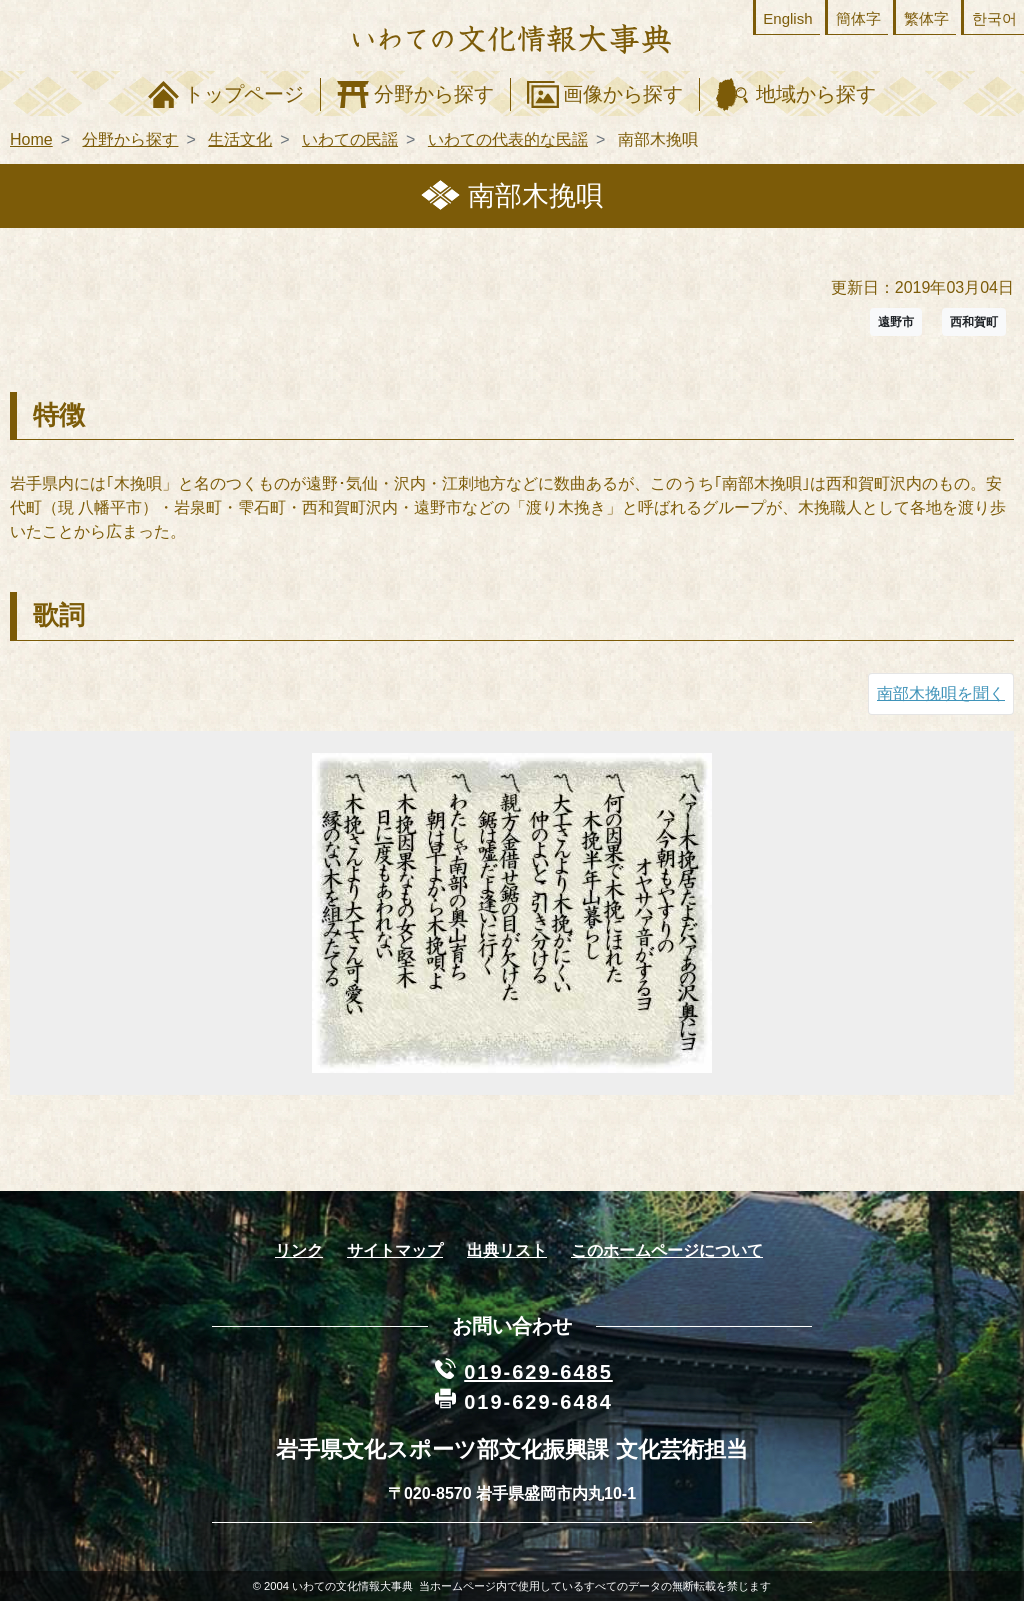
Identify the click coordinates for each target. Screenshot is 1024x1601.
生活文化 (240, 139)
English (787, 18)
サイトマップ (395, 1250)
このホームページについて (667, 1250)
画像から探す (623, 94)
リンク (299, 1250)
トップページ (244, 94)
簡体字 (858, 18)
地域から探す (816, 94)
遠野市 (896, 322)
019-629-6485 (538, 1372)
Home (31, 139)
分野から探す (434, 94)
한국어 (994, 18)
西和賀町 (974, 322)
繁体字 (926, 18)
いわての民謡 (350, 139)
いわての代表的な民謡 (508, 139)
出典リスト (507, 1250)
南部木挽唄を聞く (941, 693)
